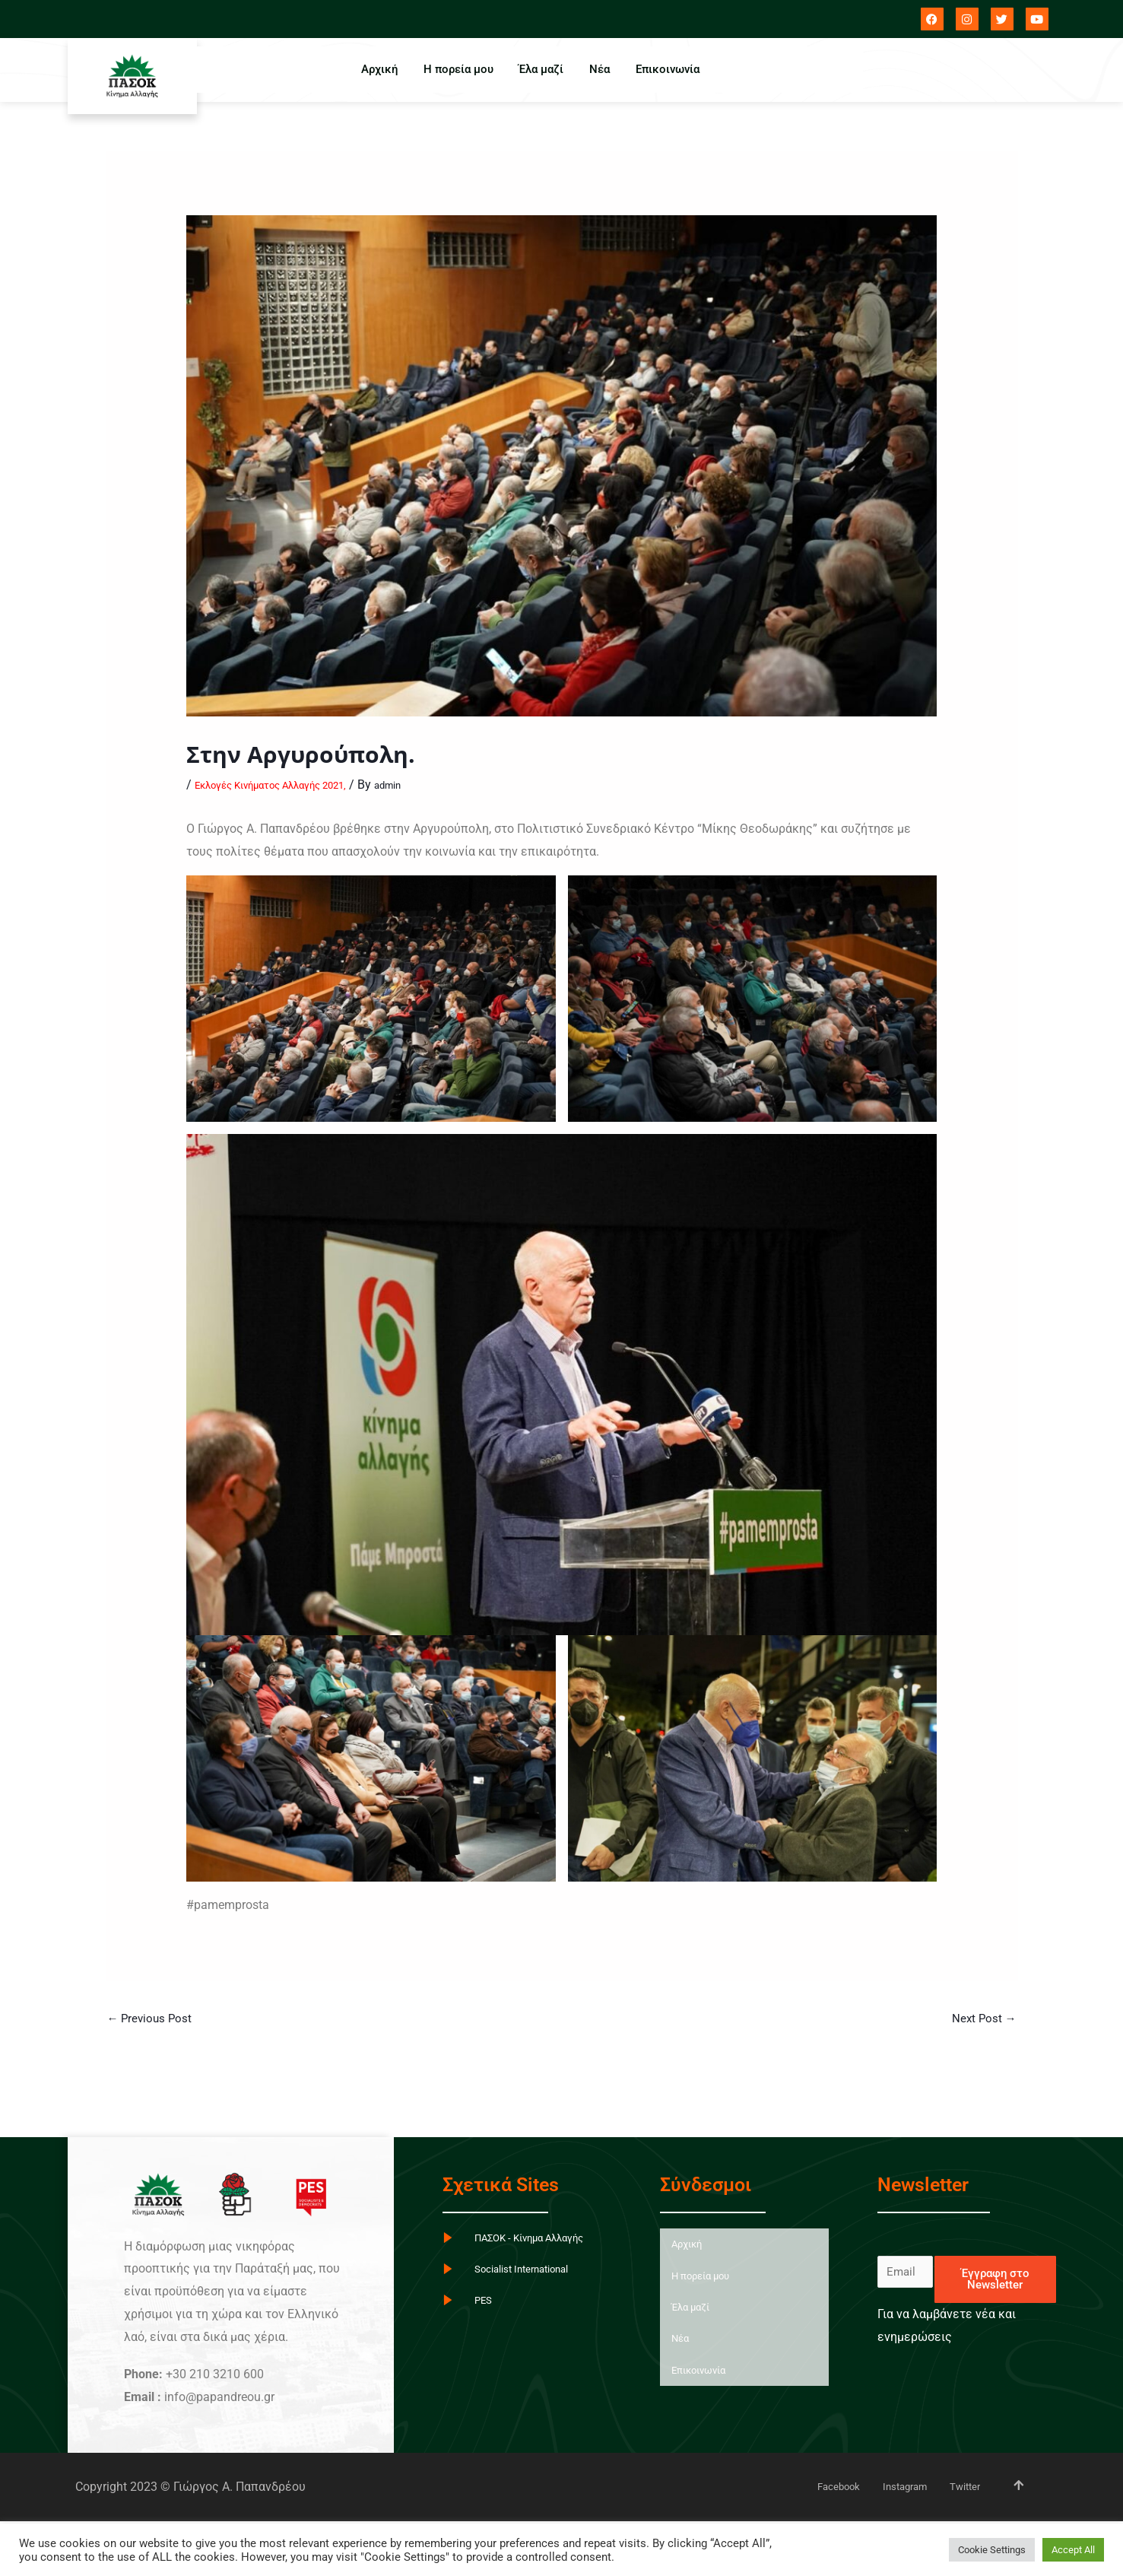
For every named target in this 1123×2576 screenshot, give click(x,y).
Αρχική (369, 69)
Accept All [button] (1073, 2549)
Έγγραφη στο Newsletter (995, 2280)
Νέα (604, 69)
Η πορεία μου (453, 69)
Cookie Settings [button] (992, 2549)
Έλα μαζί (541, 69)
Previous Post (151, 2019)
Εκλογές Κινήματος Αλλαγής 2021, (290, 784)
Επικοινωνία (677, 69)
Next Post (983, 2019)
